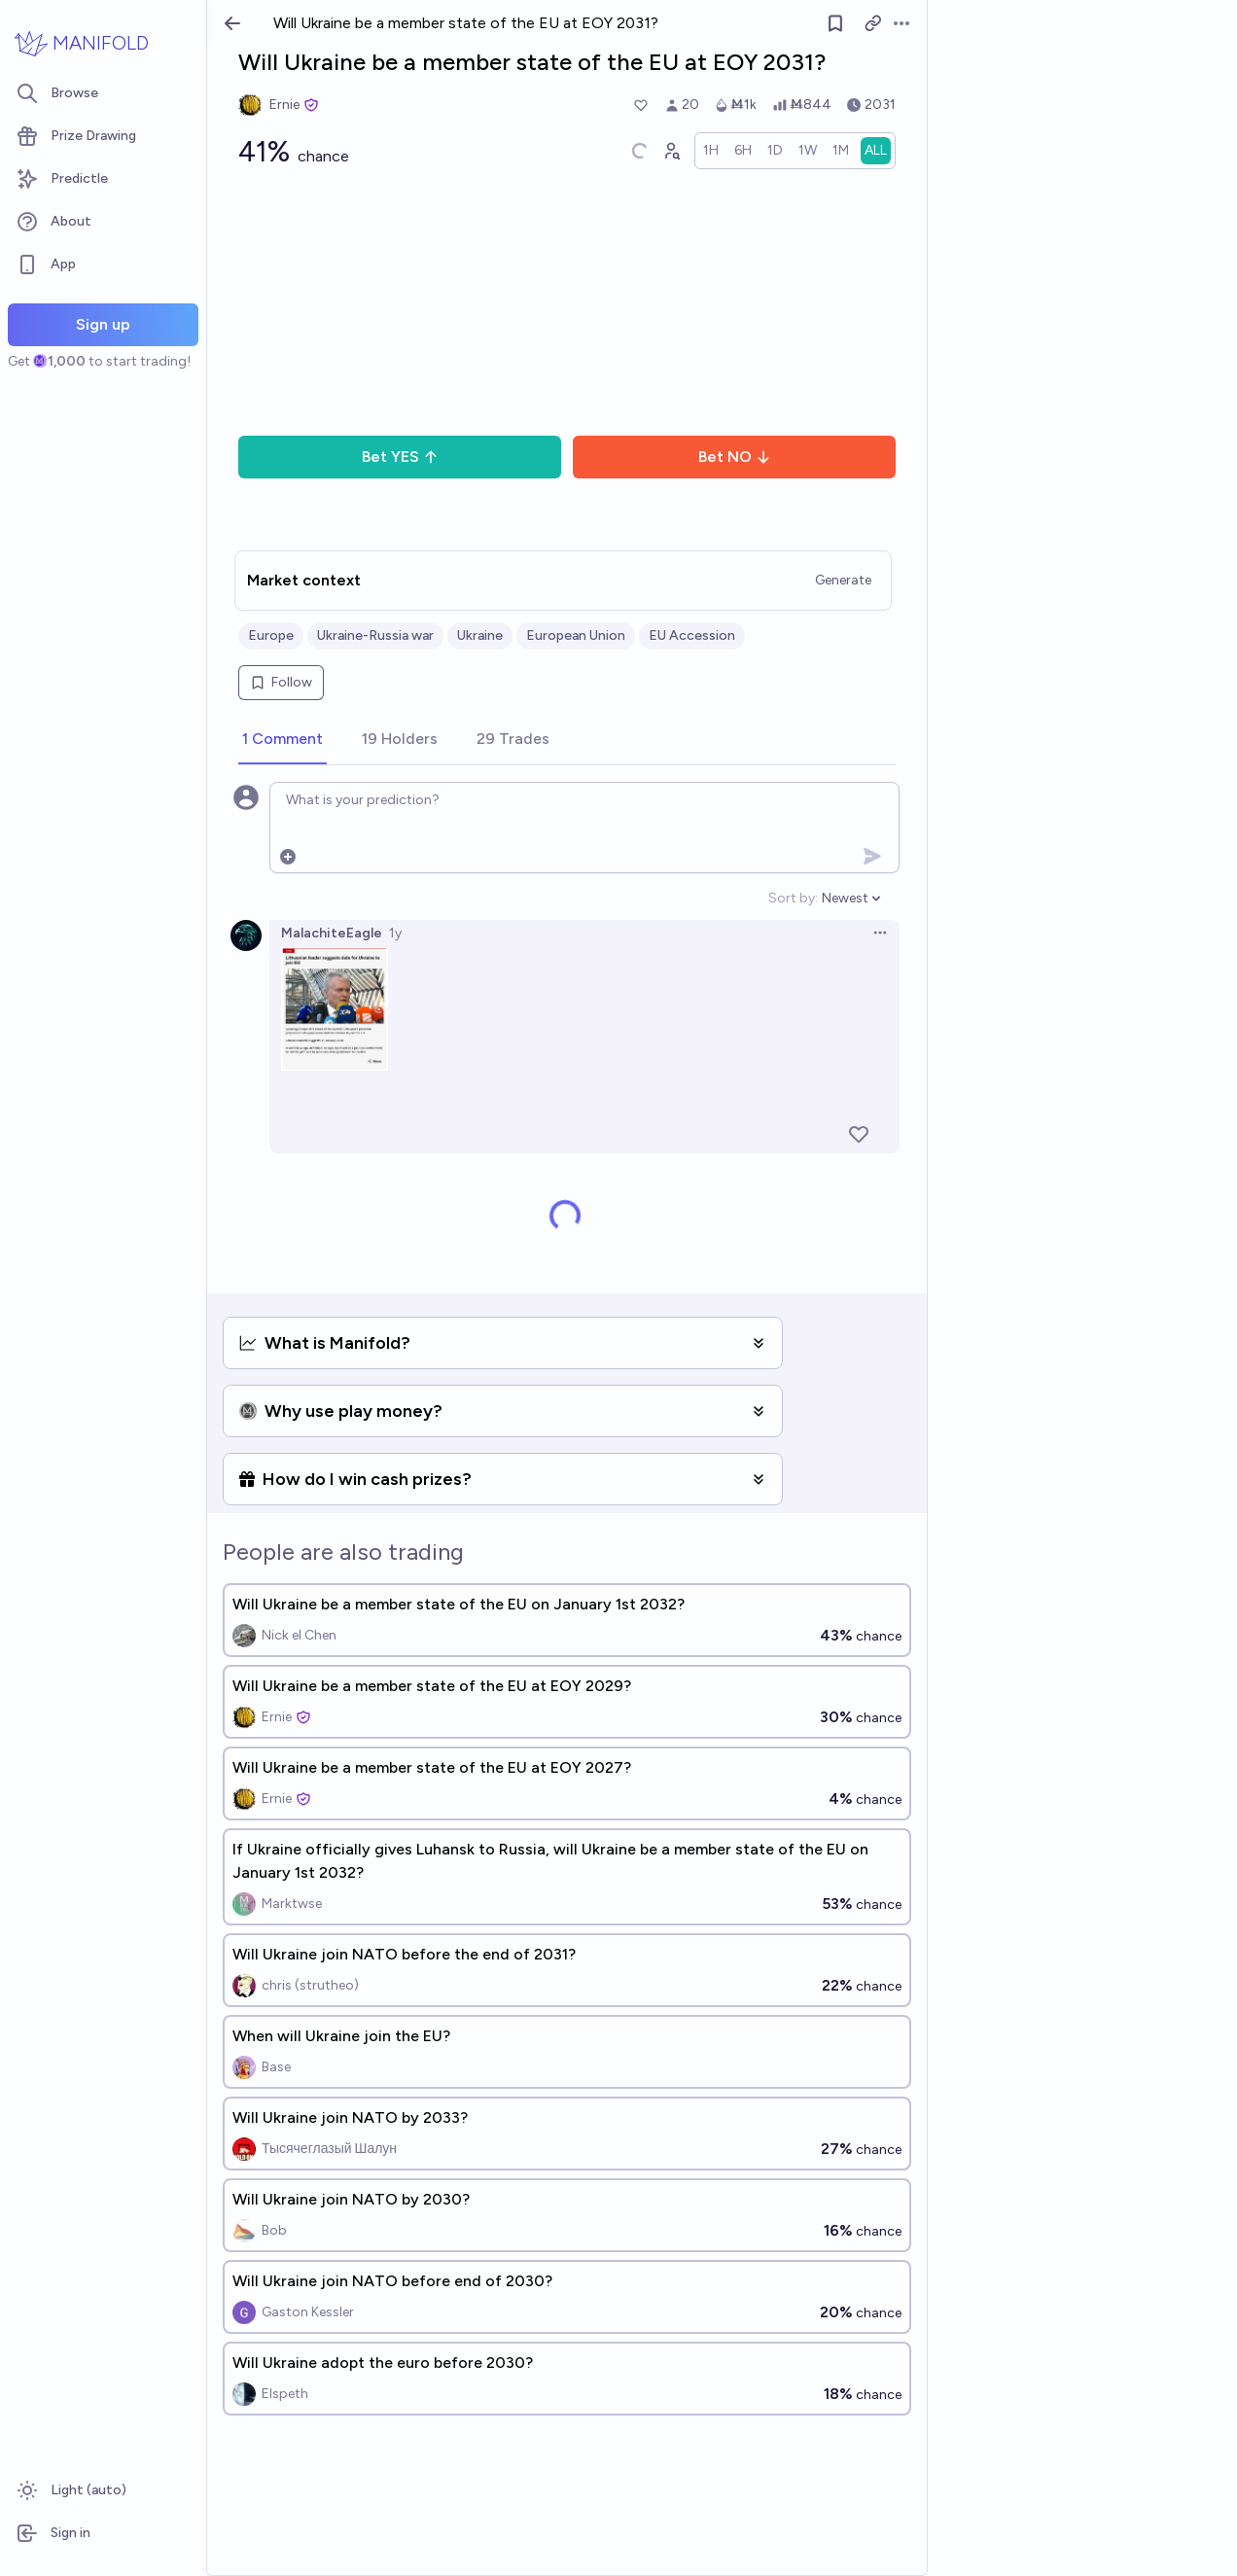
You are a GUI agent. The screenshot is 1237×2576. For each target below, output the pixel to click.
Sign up (103, 324)
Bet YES (400, 456)
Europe (271, 635)
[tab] (282, 740)
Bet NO (734, 456)
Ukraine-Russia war (375, 635)
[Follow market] (835, 23)
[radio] (711, 150)
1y (395, 933)
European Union (575, 635)
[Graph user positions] (671, 150)
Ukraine (480, 635)
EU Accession (692, 635)
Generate (843, 580)
